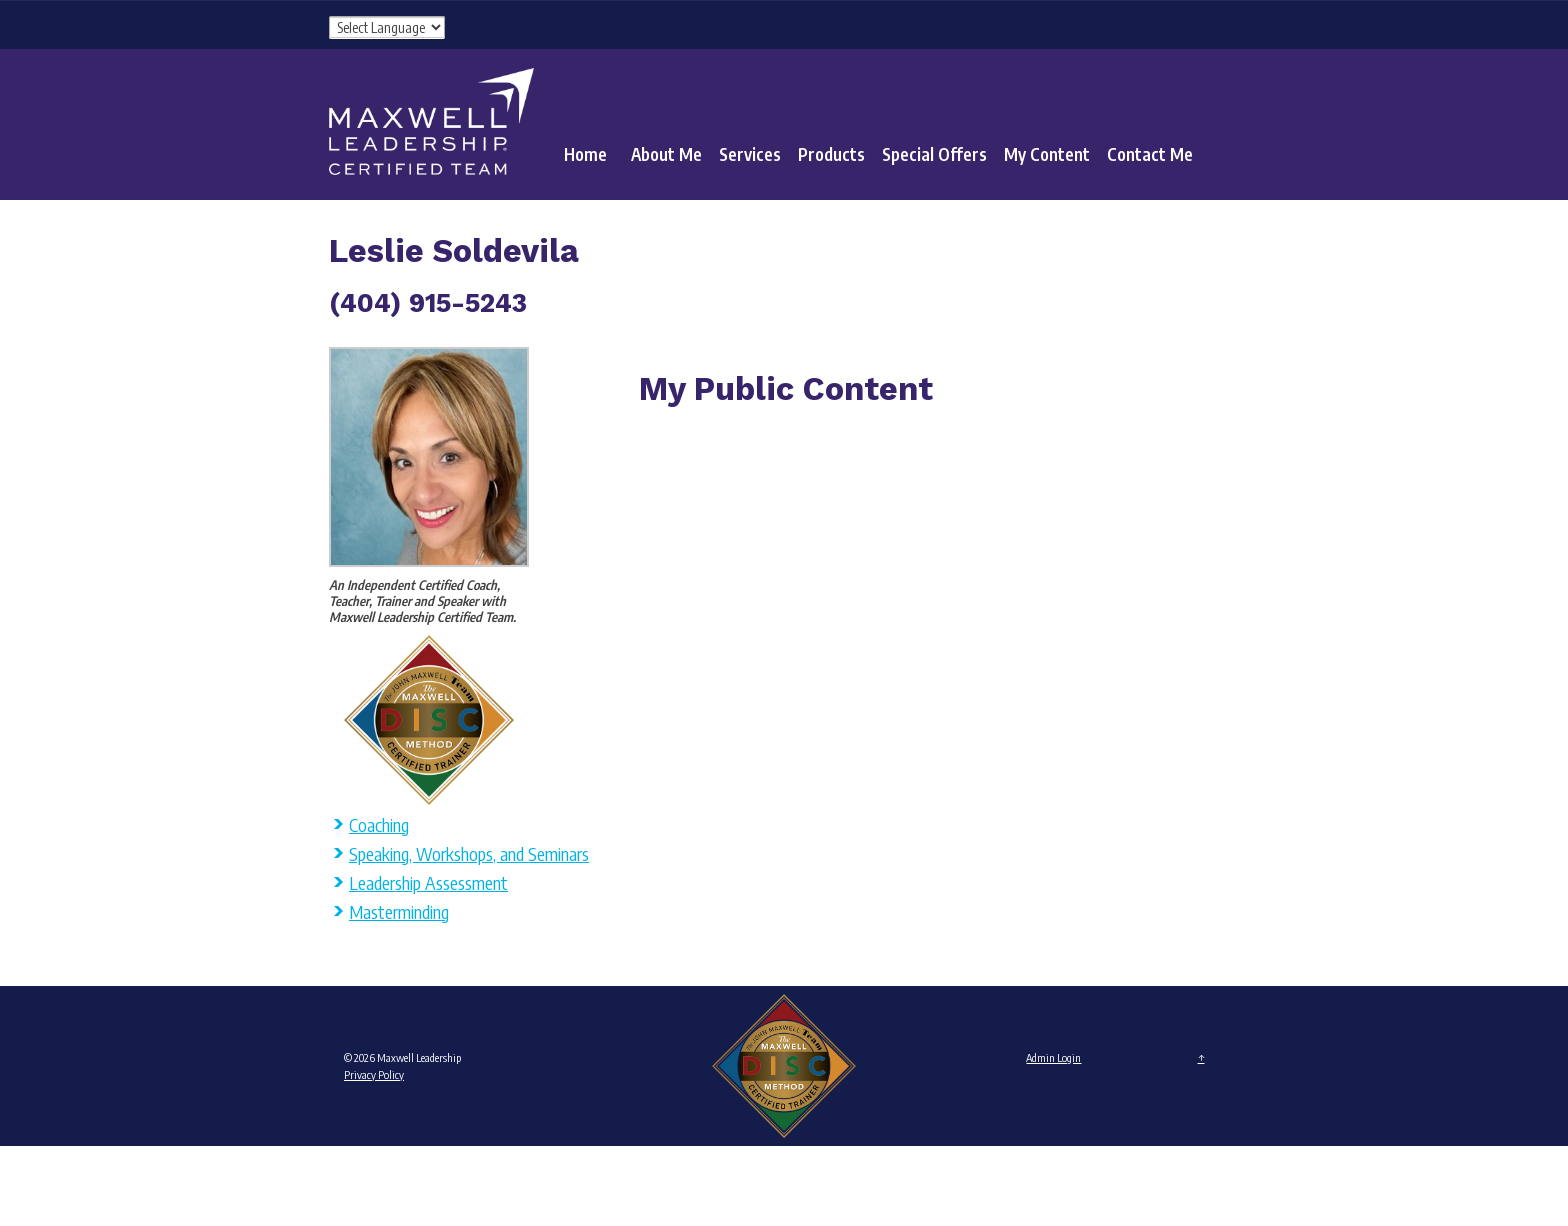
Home (585, 154)
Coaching (379, 824)
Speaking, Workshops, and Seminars (469, 853)
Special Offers (934, 154)
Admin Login (1053, 1057)
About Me (666, 154)
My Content (1047, 154)
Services (750, 154)
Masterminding (399, 911)
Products (831, 154)
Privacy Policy (374, 1074)
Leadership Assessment (428, 882)
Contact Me (1150, 154)
